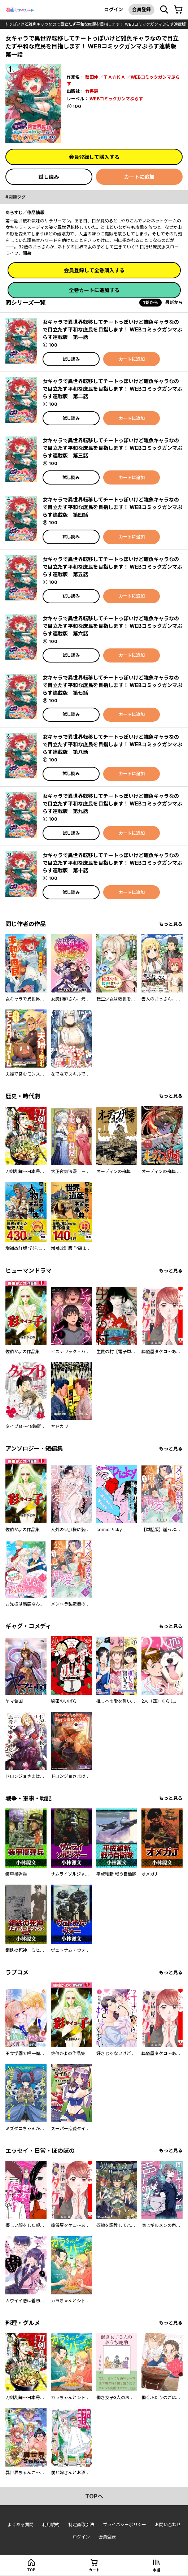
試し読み (49, 177)
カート (94, 2570)
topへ (94, 2496)
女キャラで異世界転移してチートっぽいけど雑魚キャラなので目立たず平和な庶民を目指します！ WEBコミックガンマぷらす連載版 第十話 (112, 862)
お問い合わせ (168, 2524)
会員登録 (141, 9)
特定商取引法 (81, 2524)
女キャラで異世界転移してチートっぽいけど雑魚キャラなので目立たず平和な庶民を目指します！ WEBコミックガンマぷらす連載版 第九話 (112, 803)
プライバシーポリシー (124, 2524)
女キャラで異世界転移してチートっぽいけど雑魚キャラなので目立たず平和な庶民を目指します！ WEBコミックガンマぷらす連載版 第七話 (112, 685)
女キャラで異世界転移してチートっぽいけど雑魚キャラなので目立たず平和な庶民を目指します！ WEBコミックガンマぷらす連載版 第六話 (112, 626)
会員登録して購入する (94, 157)
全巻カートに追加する (94, 290)
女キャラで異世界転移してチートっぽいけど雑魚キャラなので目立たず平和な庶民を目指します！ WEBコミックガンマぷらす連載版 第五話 (112, 566)
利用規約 (51, 2524)
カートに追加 (139, 177)
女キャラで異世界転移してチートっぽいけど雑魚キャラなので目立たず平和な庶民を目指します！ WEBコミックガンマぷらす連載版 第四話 (112, 507)
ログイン (113, 9)
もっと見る (171, 924)
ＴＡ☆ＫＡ (114, 77)
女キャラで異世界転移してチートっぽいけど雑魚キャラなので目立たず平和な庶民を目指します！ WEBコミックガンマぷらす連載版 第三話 (112, 448)
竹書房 (91, 91)
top (31, 2570)
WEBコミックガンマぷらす (116, 98)
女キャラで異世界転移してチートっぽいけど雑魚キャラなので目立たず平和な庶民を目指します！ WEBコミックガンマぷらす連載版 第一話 (112, 329)
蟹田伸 (91, 77)
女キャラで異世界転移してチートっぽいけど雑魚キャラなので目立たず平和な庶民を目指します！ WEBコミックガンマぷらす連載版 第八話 (112, 744)
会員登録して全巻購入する (94, 270)
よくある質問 (21, 2524)
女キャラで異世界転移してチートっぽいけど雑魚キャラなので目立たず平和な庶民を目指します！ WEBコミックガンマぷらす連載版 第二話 (112, 388)
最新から (174, 302)
